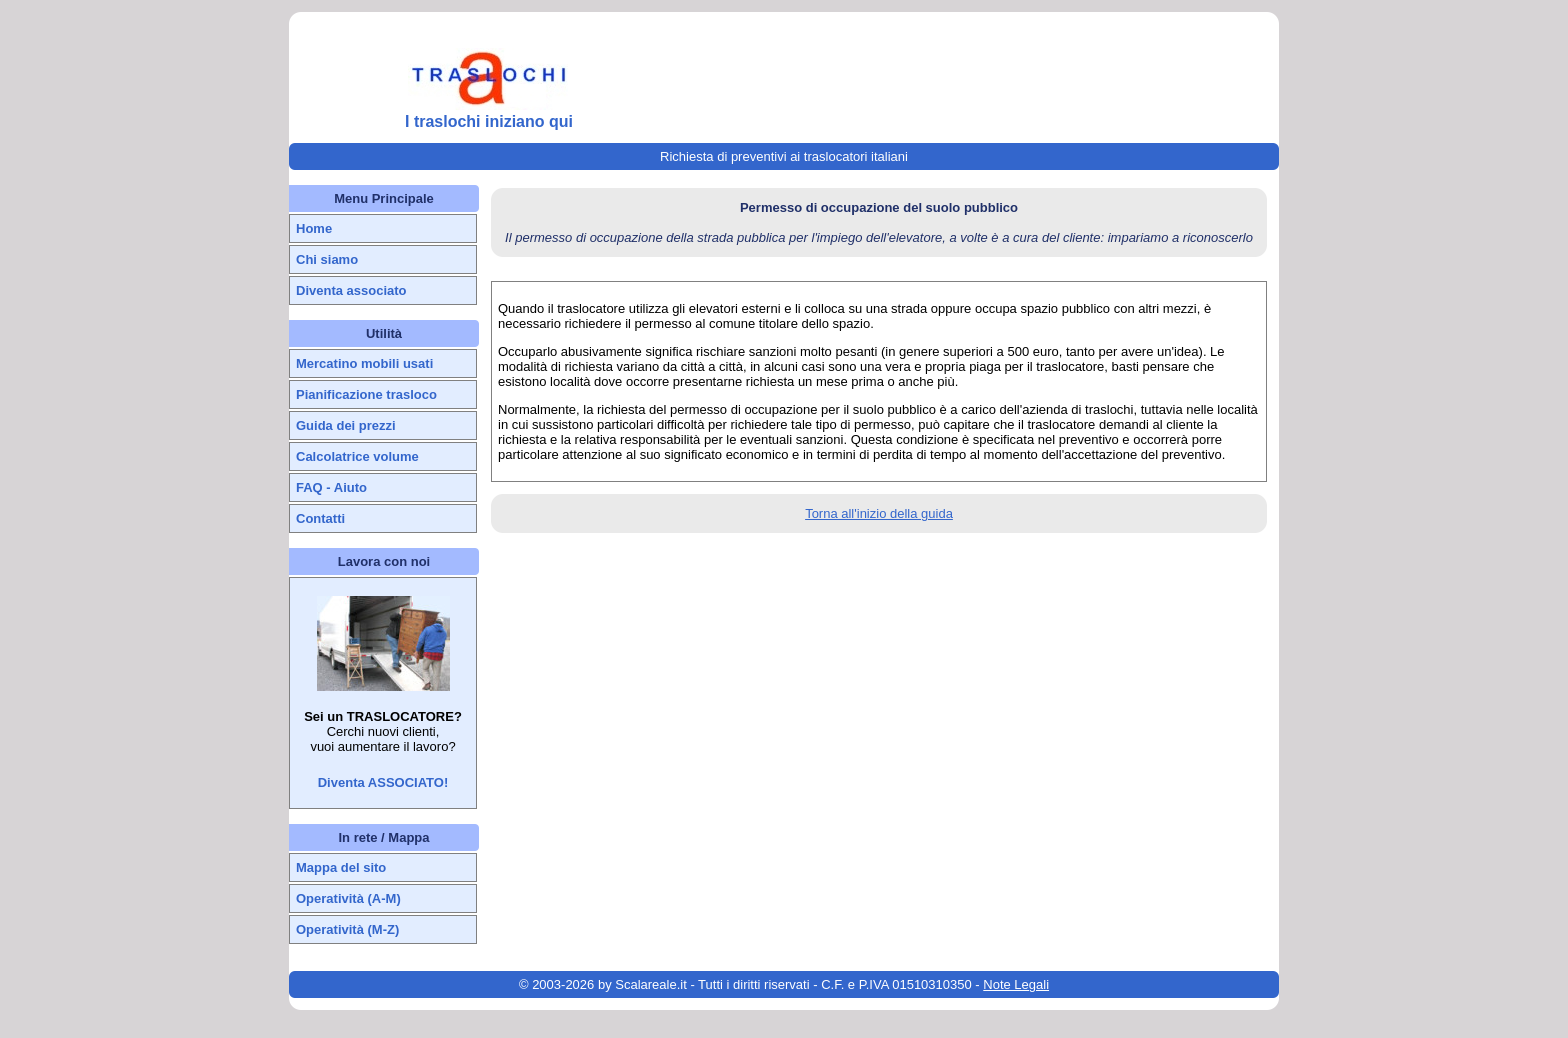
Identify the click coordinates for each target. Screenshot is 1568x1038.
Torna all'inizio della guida (879, 513)
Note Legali (1016, 984)
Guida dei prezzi (346, 425)
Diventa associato (351, 290)
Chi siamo (327, 259)
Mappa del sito (341, 867)
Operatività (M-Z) (347, 929)
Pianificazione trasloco (366, 394)
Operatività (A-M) (348, 898)
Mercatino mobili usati (364, 363)
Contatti (320, 518)
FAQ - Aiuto (331, 487)
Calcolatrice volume (357, 456)
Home (314, 228)
